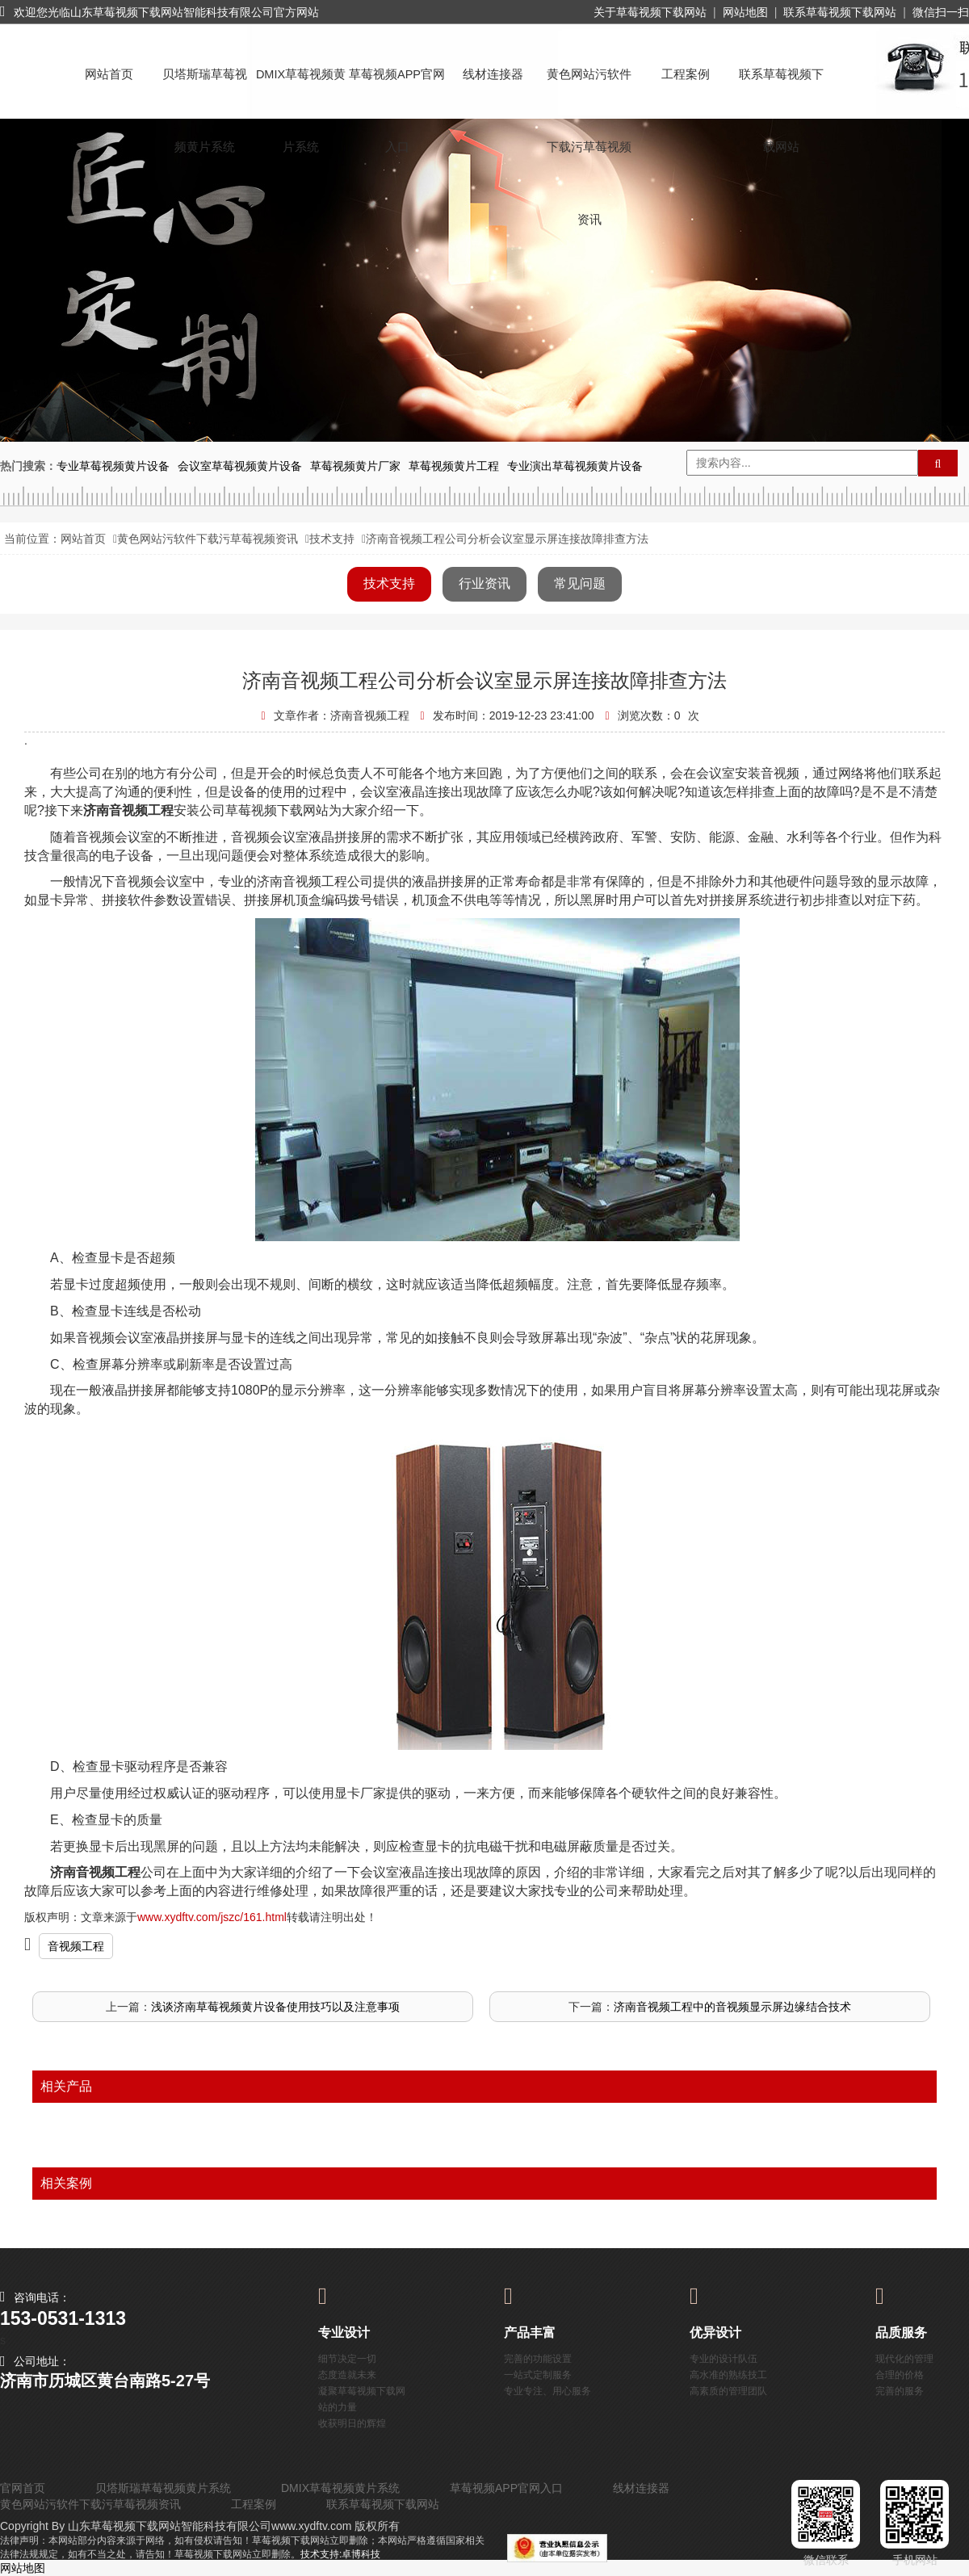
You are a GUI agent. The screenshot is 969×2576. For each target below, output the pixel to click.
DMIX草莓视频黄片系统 (301, 89)
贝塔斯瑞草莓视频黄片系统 (204, 89)
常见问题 (580, 583)
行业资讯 (484, 583)
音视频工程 (76, 1946)
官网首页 (22, 2488)
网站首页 (109, 74)
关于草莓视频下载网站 (650, 12)
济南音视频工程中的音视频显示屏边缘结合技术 (732, 2006)
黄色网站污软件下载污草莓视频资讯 (589, 89)
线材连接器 (493, 74)
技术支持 (331, 538)
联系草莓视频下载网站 (839, 12)
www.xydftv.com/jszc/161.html (212, 1917)
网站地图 (745, 12)
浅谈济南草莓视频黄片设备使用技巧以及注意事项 (275, 2006)
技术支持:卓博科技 (340, 2554)
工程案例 (685, 74)
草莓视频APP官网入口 (397, 89)
